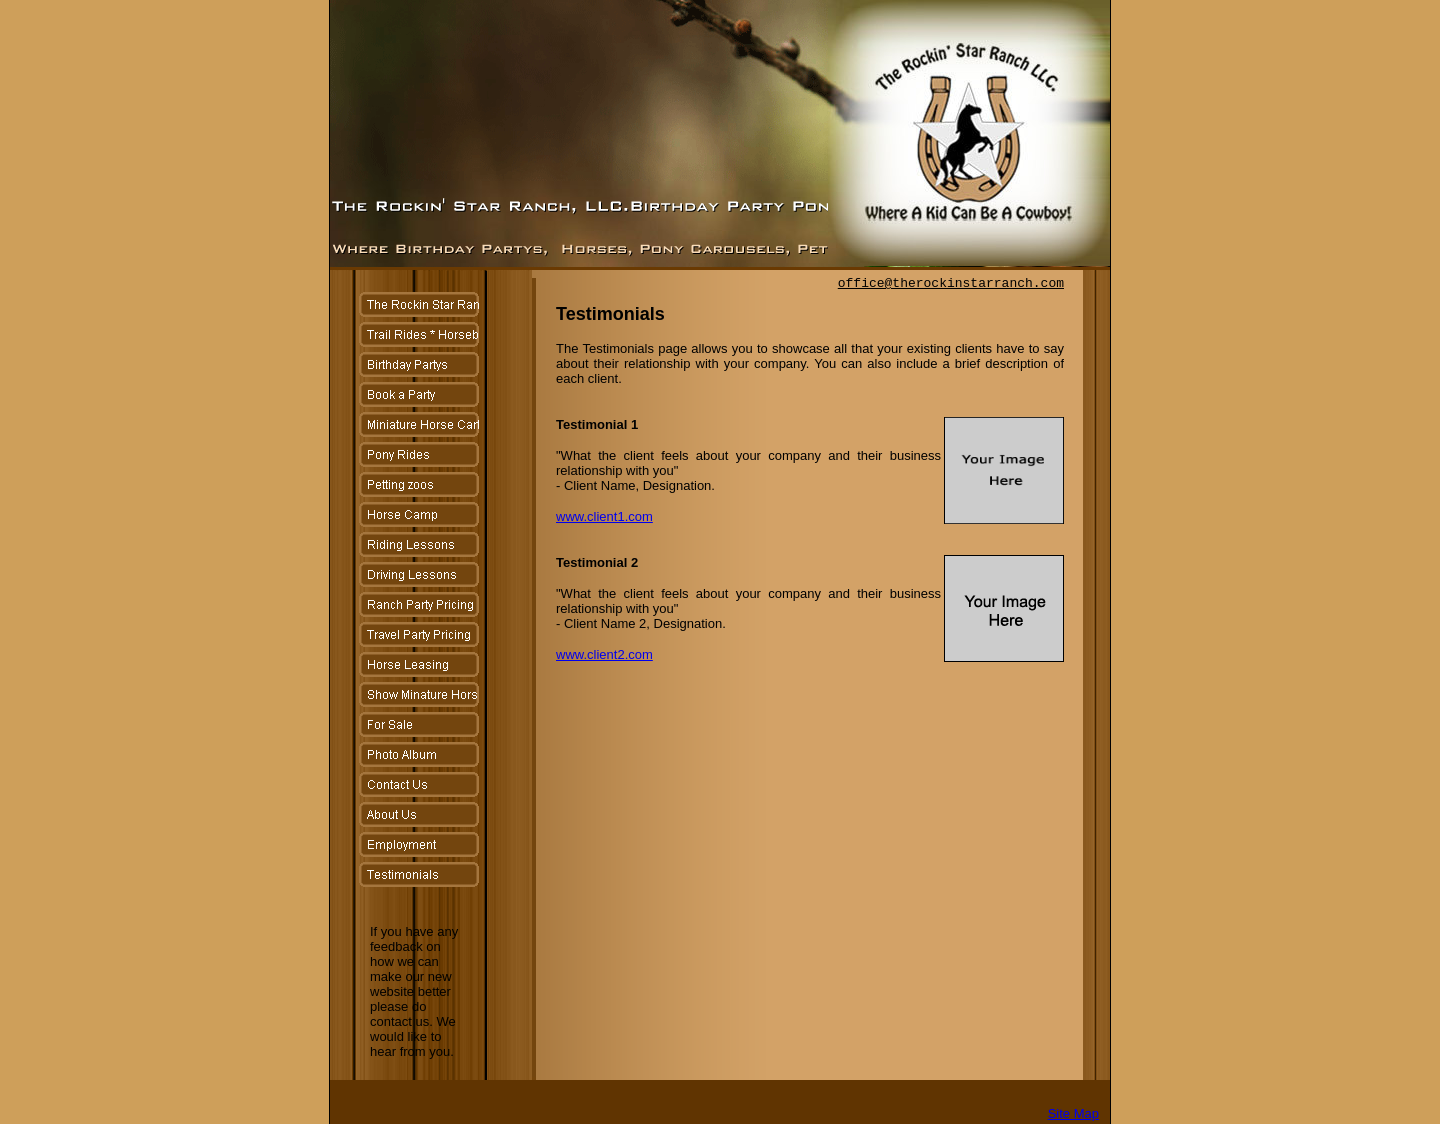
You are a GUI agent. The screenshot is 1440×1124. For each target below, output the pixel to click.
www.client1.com (604, 516)
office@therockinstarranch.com (951, 283)
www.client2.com (604, 654)
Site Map (1073, 1113)
